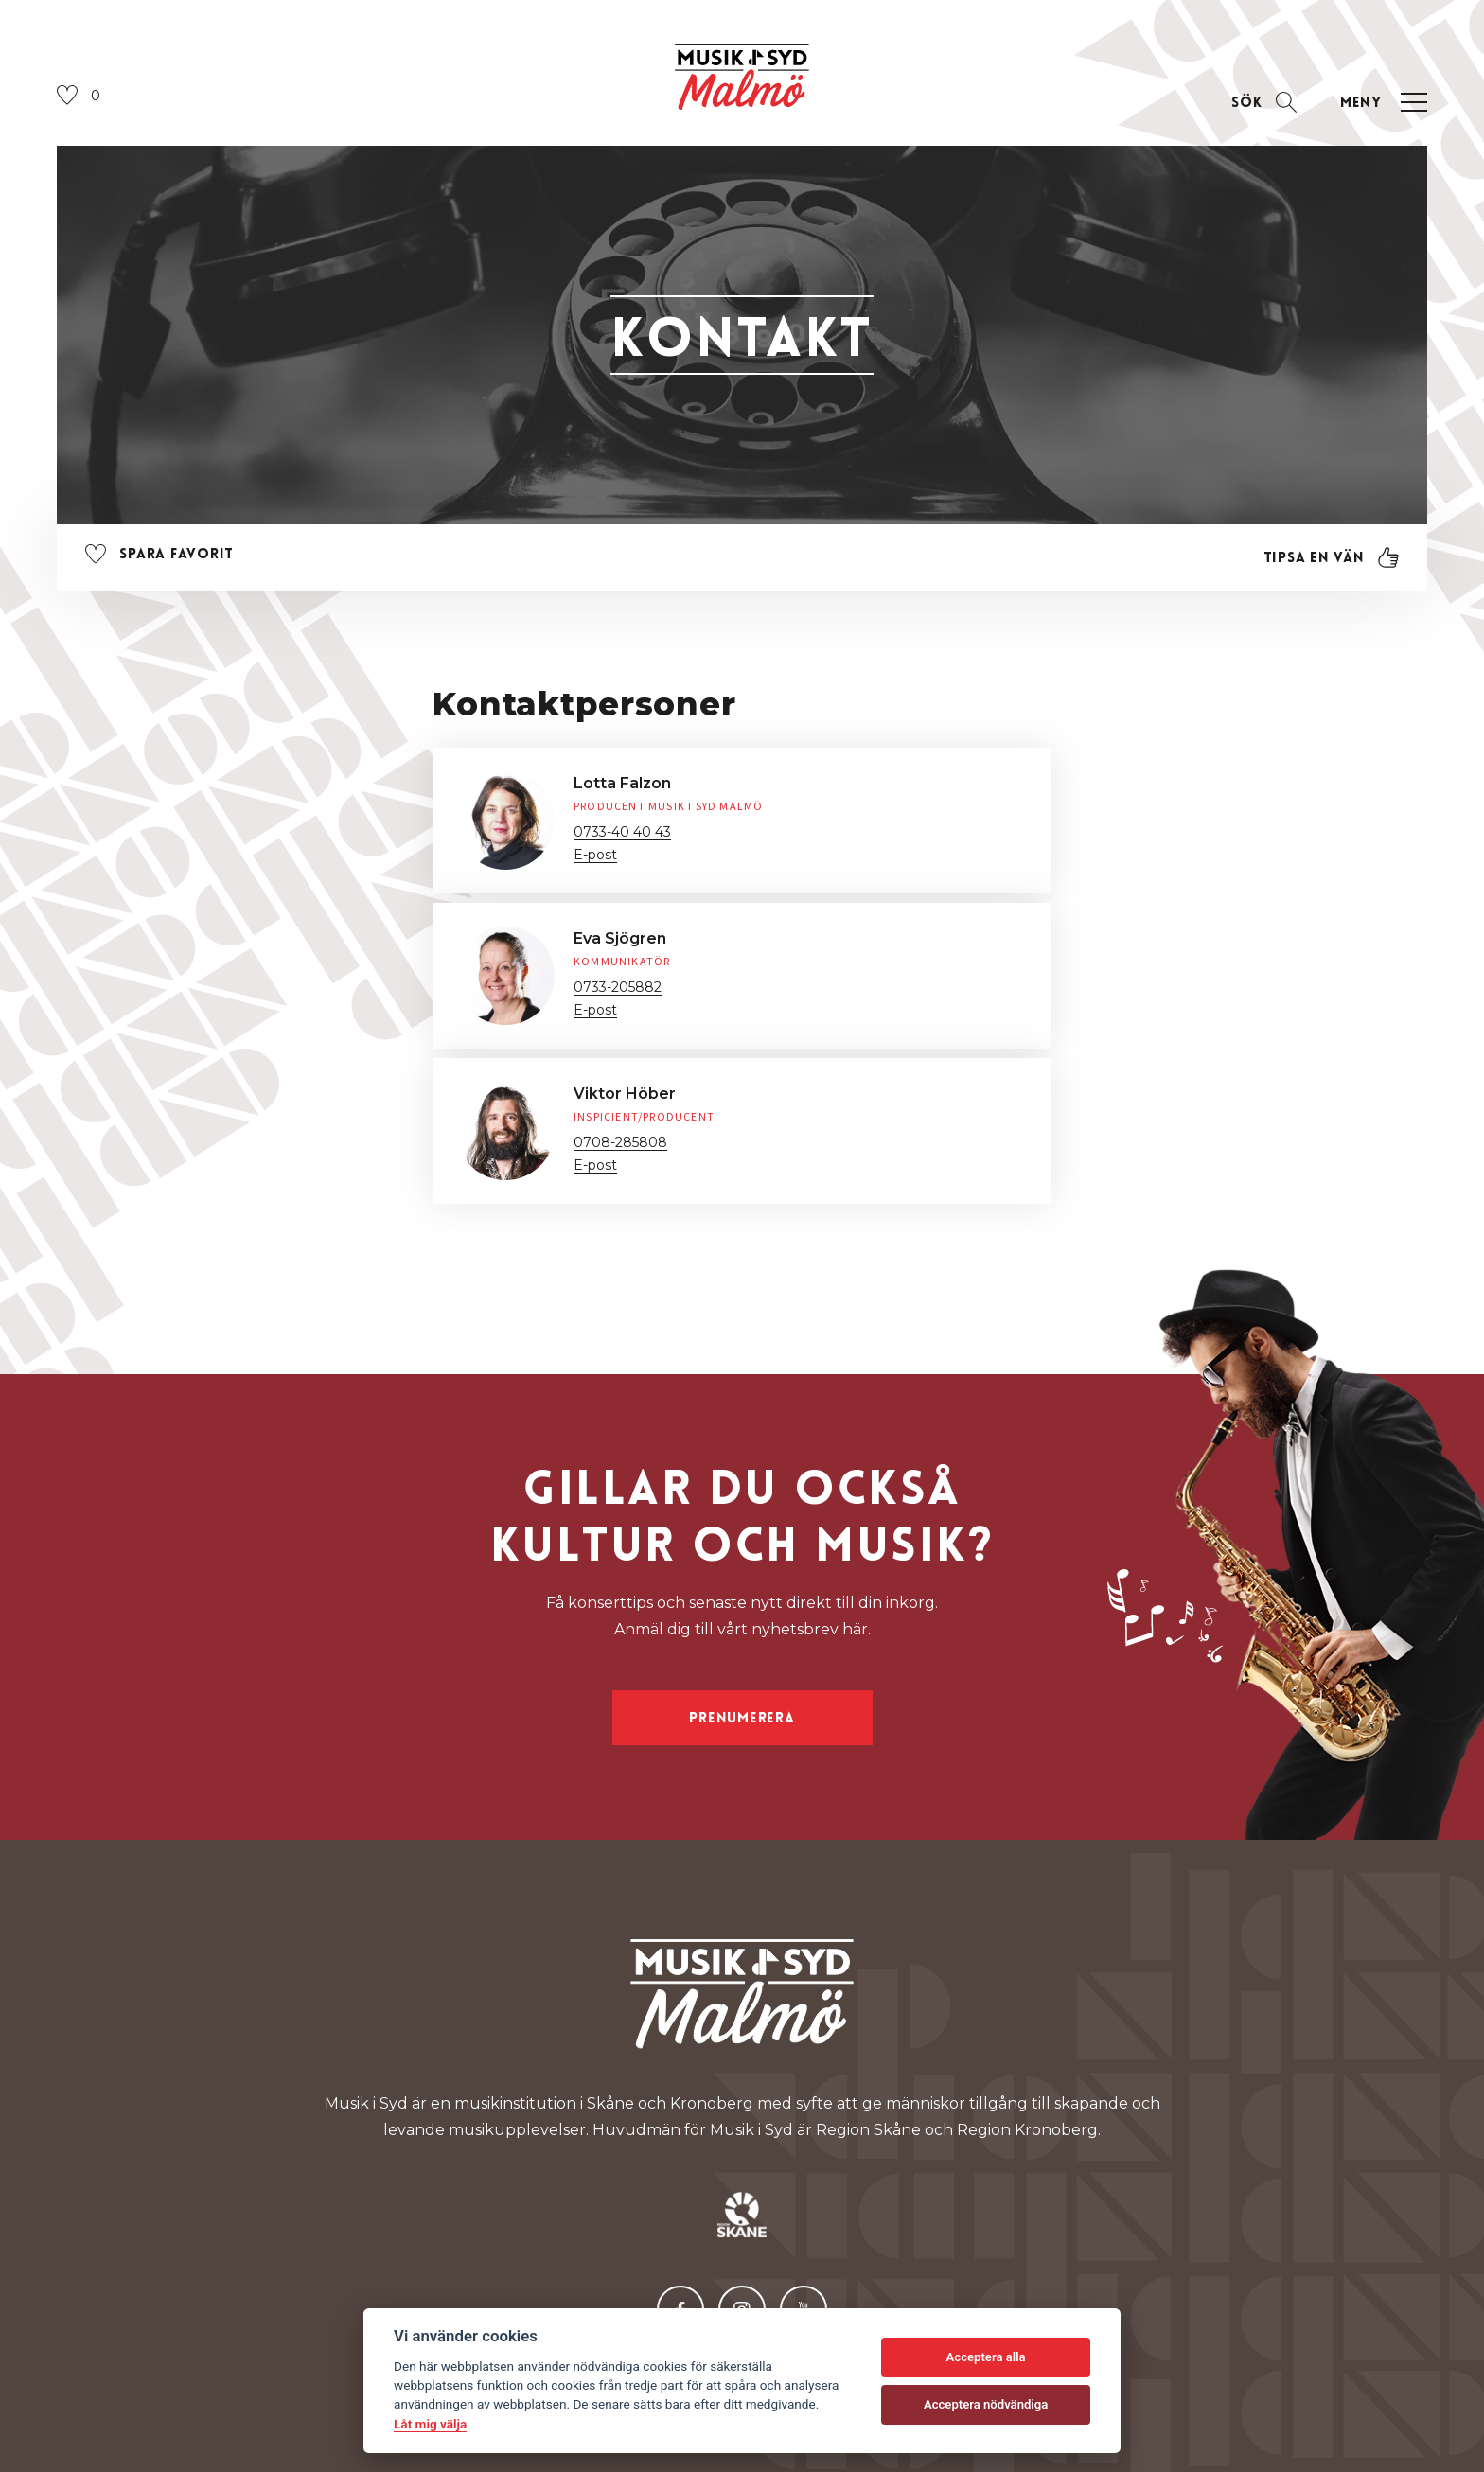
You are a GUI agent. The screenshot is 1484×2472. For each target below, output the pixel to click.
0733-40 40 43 (622, 831)
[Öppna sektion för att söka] (1264, 103)
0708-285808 (620, 1142)
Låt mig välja (430, 2423)
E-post (595, 854)
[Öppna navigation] (1380, 103)
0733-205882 (618, 987)
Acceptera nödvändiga (986, 2404)
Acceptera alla (986, 2357)
